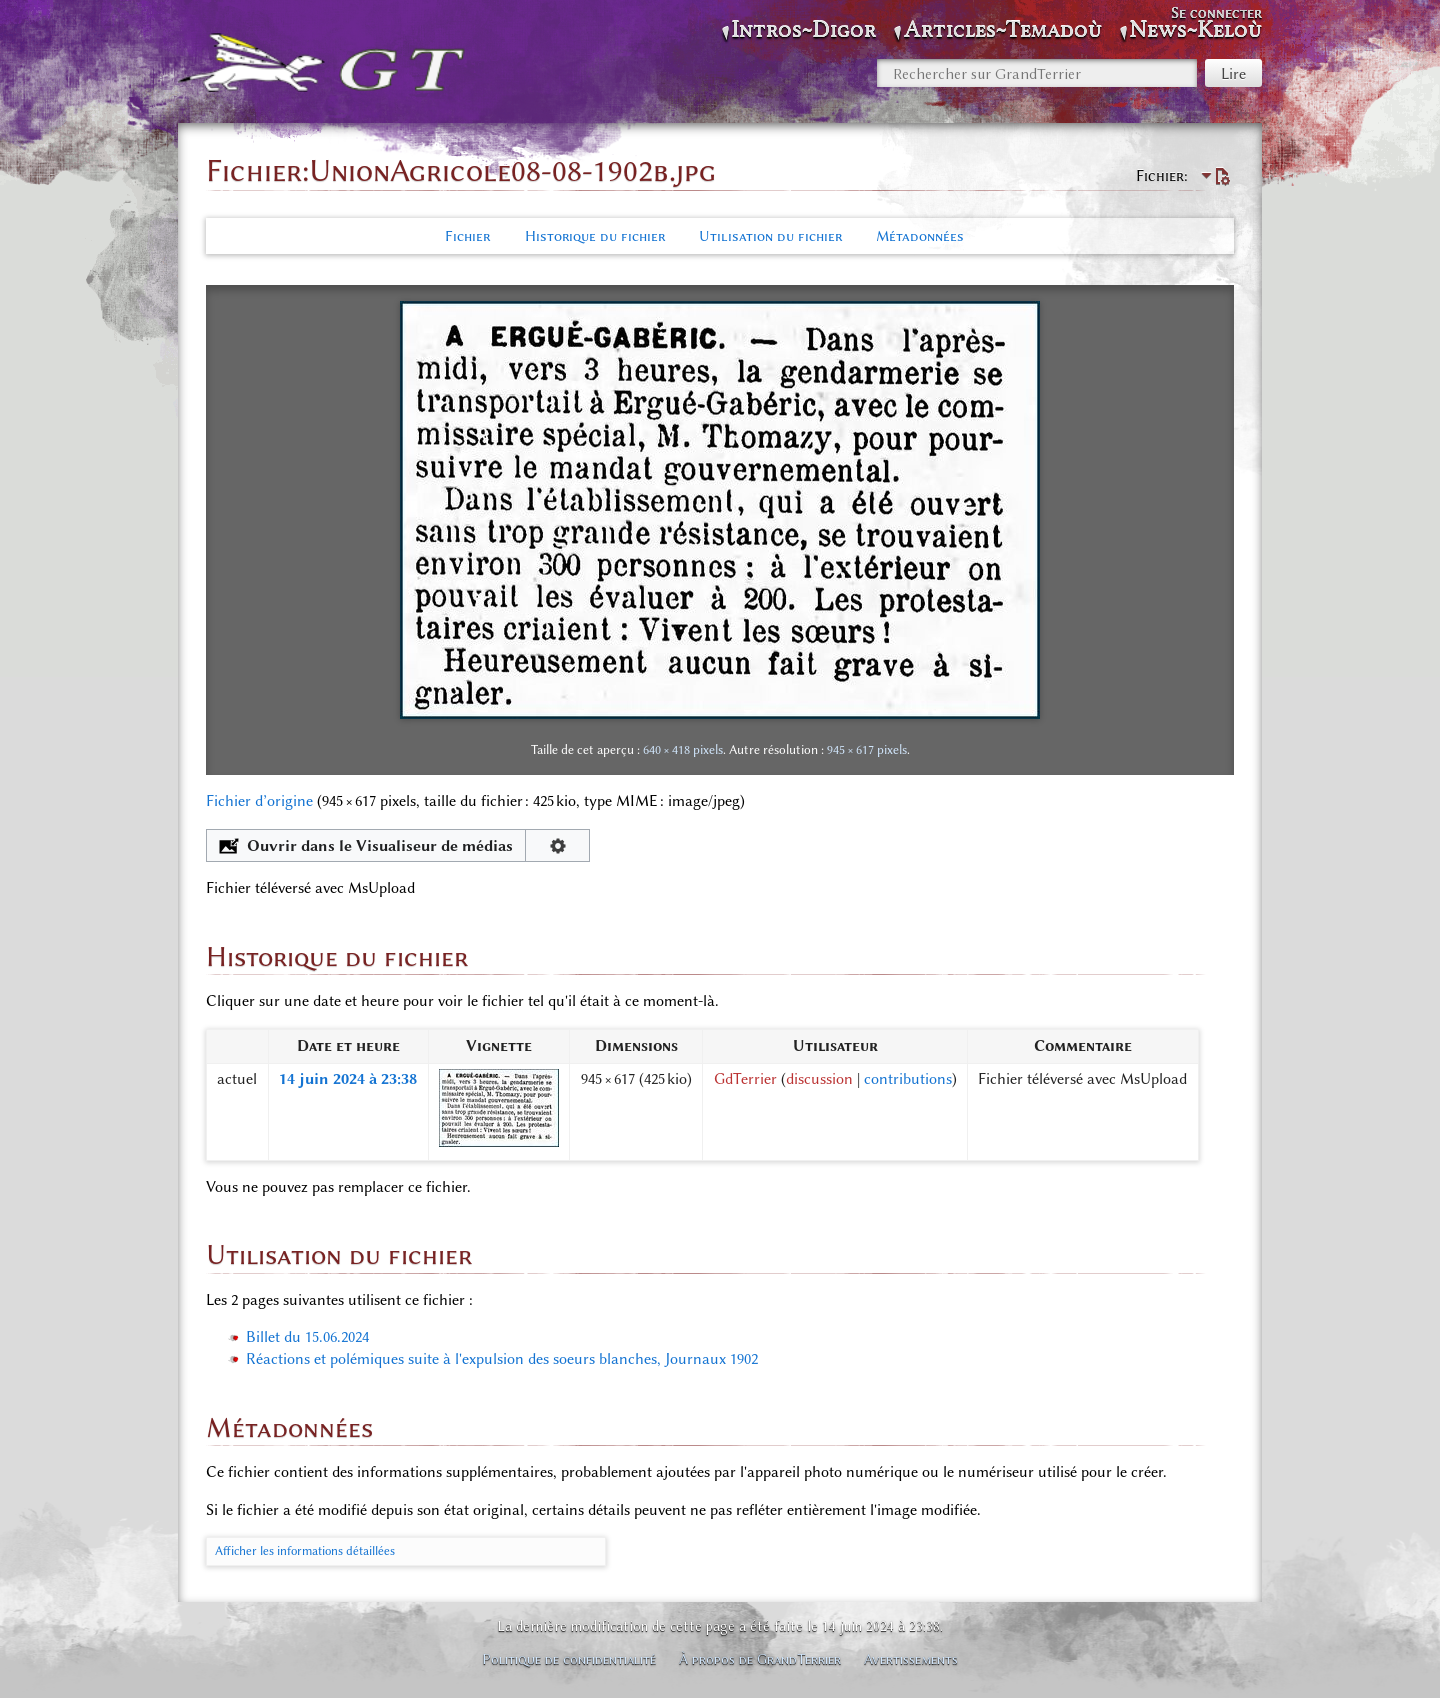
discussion (819, 1079)
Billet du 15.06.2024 (307, 1337)
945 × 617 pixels (867, 749)
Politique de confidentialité (569, 1659)
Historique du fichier (595, 236)
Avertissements (911, 1659)
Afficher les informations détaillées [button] (305, 1551)
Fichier (467, 236)
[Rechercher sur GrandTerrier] (1037, 73)
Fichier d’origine (259, 801)
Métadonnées (920, 236)
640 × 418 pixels (683, 749)
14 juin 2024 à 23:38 (348, 1079)
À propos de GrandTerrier (760, 1659)
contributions (908, 1079)
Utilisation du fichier (770, 236)
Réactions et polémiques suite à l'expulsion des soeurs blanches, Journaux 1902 (502, 1359)
